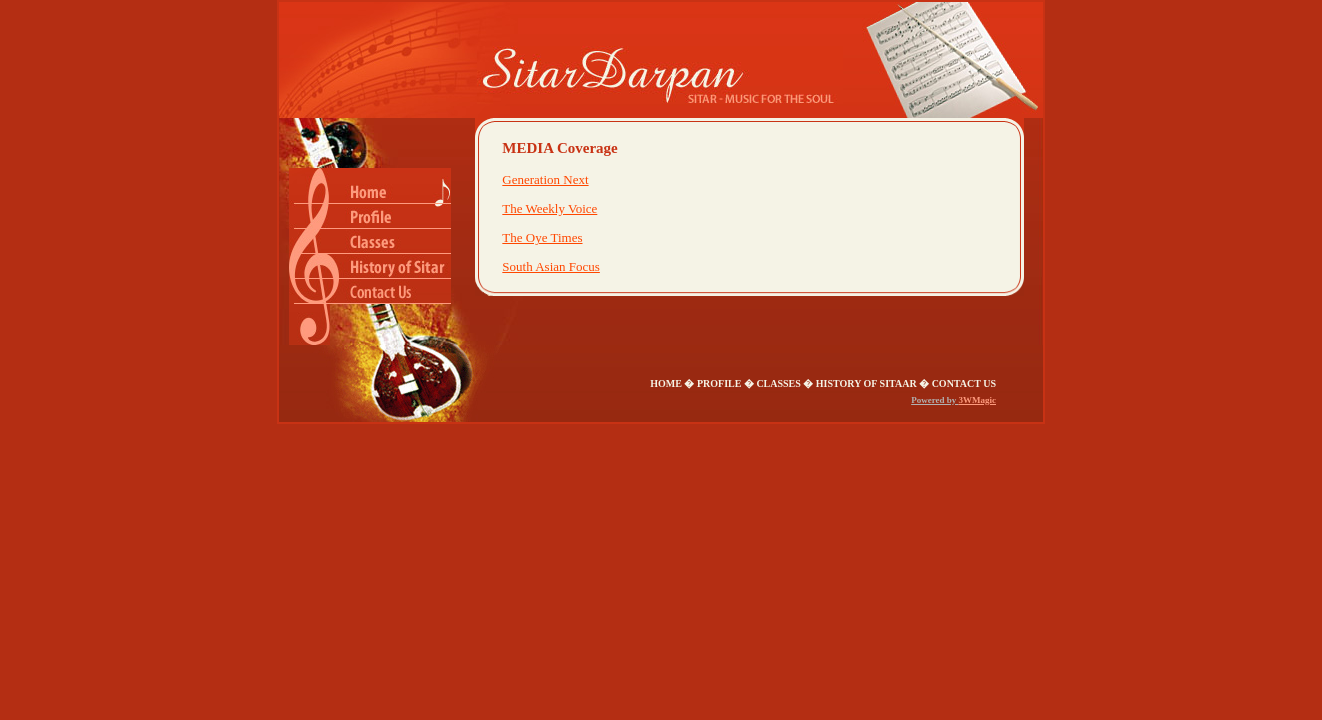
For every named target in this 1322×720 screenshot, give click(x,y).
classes (778, 383)
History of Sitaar (866, 383)
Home (667, 383)
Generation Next (545, 179)
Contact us (964, 383)
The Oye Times (542, 237)
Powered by (934, 400)
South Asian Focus (551, 266)
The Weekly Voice (549, 208)
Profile (719, 383)
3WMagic (978, 400)
